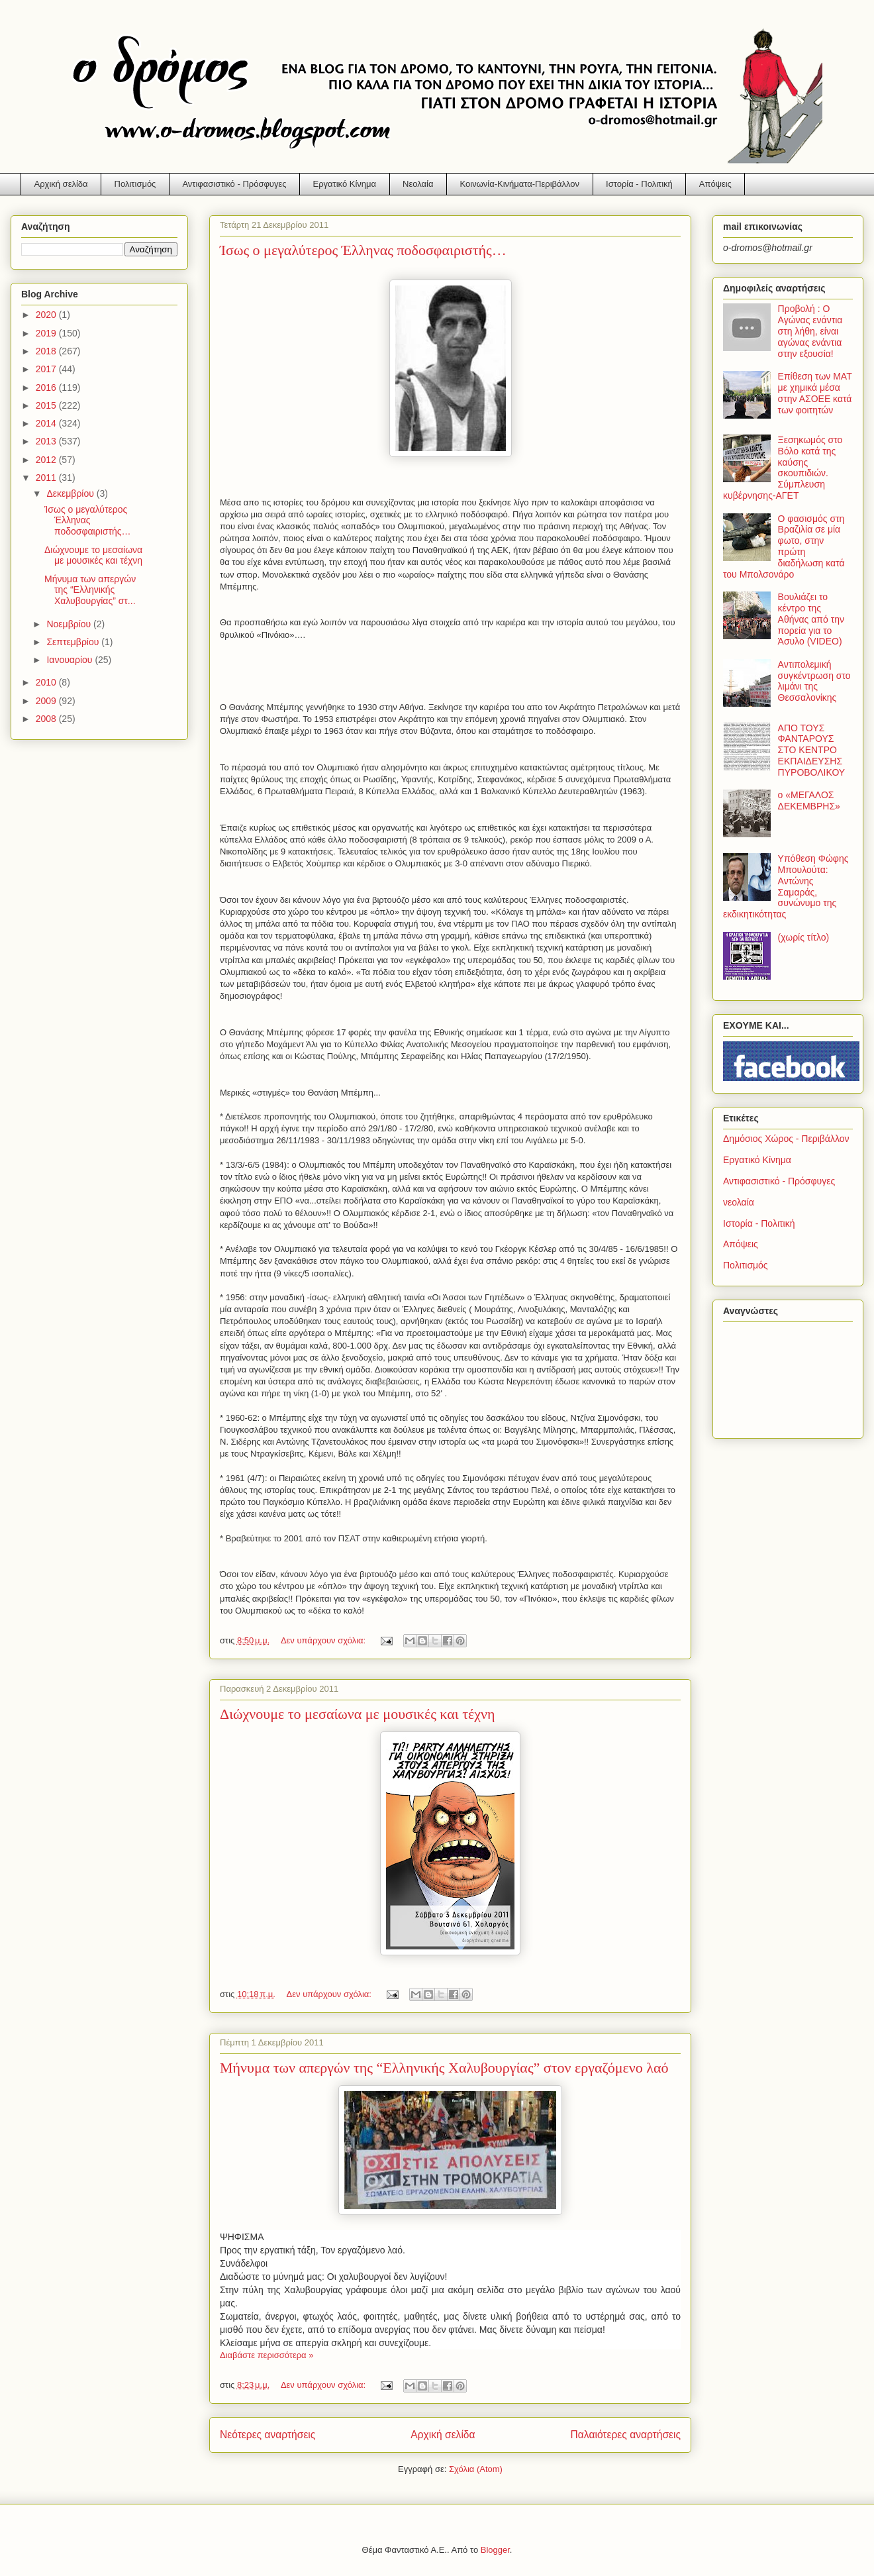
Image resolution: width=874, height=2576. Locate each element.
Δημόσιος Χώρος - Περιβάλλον (786, 1138)
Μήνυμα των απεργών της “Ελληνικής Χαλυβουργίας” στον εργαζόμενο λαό (444, 2067)
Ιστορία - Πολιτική (639, 184)
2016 (47, 387)
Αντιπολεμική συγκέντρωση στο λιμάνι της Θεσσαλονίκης (814, 681)
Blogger (495, 2550)
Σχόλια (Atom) (476, 2469)
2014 (47, 423)
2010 (47, 682)
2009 (47, 701)
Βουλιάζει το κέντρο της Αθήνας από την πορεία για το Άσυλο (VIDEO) (811, 619)
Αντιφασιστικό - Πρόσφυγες (234, 184)
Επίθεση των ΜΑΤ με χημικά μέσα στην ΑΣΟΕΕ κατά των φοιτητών (815, 393)
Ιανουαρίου (70, 659)
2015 (47, 405)
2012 (47, 459)
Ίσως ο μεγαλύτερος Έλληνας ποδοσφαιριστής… (363, 250)
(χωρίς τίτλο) (804, 937)
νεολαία (738, 1202)
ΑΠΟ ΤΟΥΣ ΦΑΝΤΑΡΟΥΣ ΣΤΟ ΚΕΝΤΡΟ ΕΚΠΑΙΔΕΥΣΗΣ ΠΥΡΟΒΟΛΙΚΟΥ (812, 750)
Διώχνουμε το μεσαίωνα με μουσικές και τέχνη (357, 1714)
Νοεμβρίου (69, 624)
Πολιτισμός (135, 184)
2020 (47, 314)
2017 (47, 369)
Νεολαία (418, 184)
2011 (47, 477)
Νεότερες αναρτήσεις (267, 2434)
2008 (47, 718)
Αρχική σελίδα (61, 184)
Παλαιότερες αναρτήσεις (626, 2434)
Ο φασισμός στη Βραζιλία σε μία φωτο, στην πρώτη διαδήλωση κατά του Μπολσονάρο (784, 546)
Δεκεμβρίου (71, 493)
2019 (47, 333)
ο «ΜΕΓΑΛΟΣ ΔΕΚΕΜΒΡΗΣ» (809, 800)
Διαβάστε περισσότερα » (266, 2355)
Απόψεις (715, 184)
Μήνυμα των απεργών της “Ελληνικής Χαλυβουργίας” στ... (90, 590)
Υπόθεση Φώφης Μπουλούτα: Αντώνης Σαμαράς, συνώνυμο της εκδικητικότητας (785, 886)
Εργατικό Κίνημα (345, 184)
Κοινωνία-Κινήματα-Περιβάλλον (520, 184)
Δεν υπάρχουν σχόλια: (324, 1640)
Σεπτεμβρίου (73, 642)
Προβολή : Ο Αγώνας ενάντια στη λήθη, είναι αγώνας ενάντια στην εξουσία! (810, 330)
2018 (47, 351)
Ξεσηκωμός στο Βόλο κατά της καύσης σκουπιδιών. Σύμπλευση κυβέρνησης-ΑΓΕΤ (782, 468)
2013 (47, 441)
